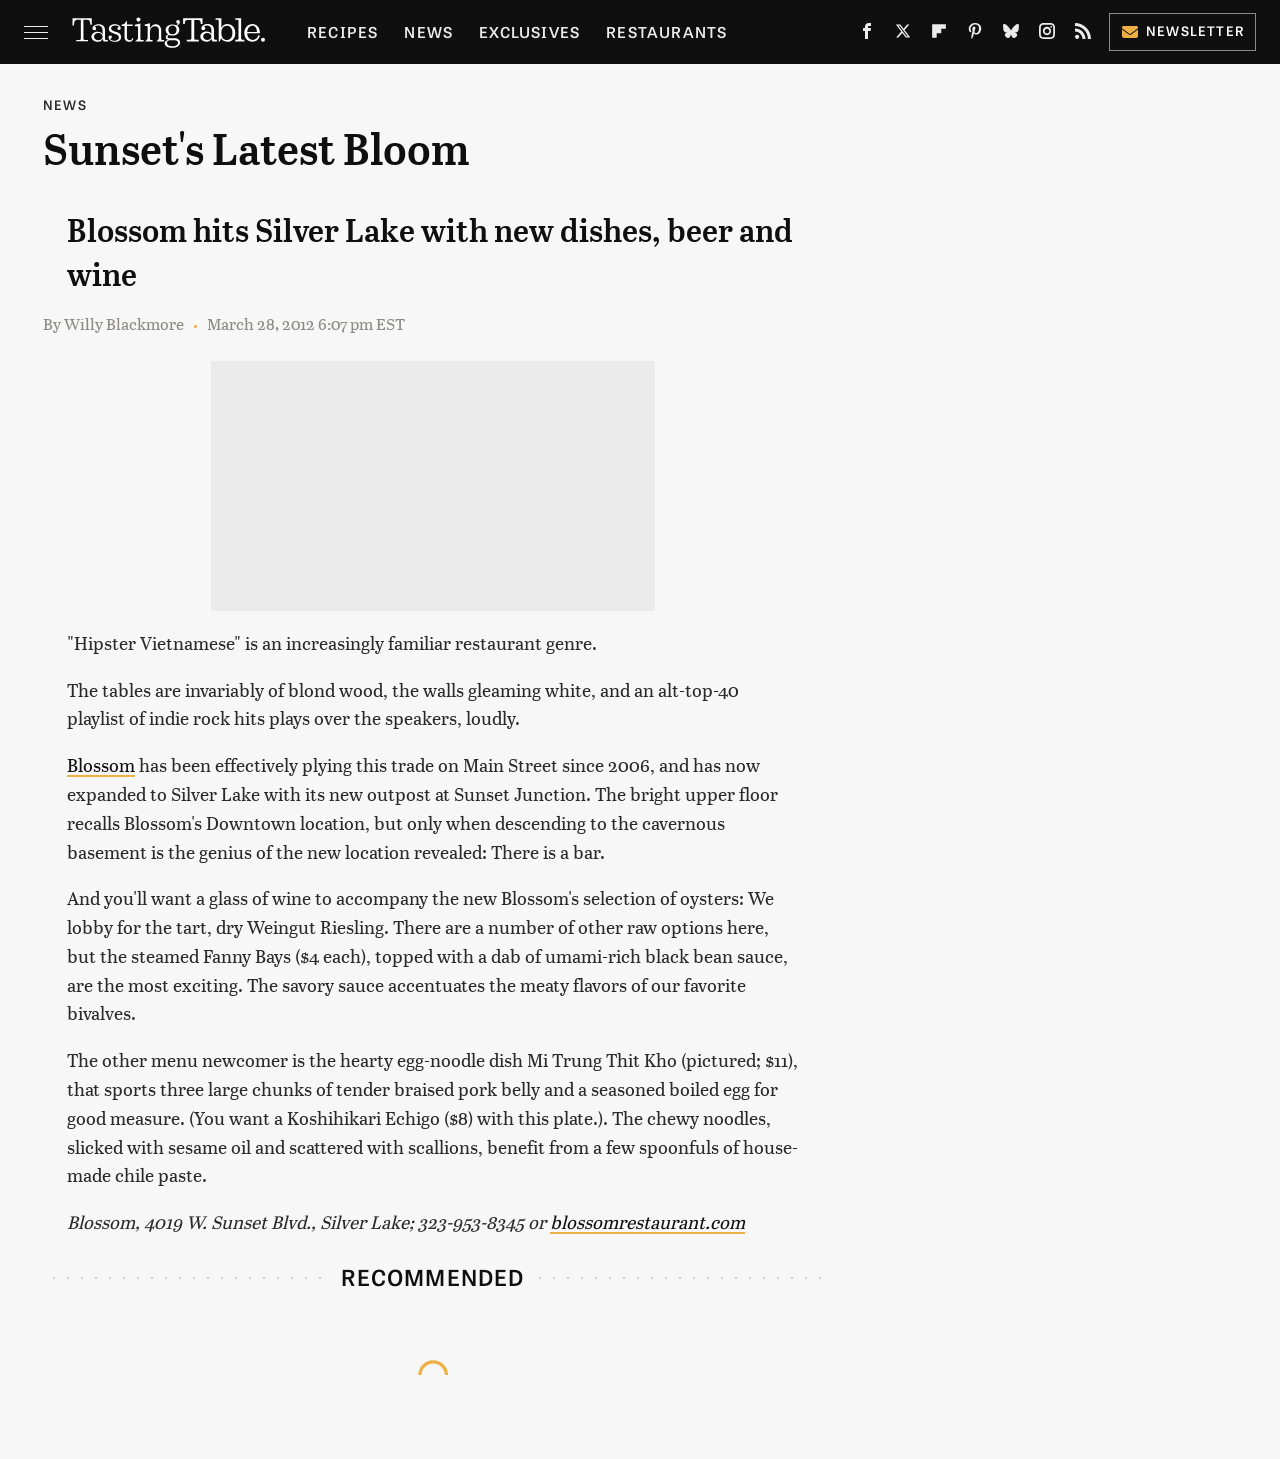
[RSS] (1083, 35)
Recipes (342, 31)
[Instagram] (1047, 35)
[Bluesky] (1011, 35)
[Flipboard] (939, 35)
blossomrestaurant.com (647, 1221)
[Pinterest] (975, 35)
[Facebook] (867, 35)
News (428, 31)
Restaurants (666, 31)
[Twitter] (903, 35)
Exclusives (529, 31)
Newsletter (1182, 30)
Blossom (101, 764)
